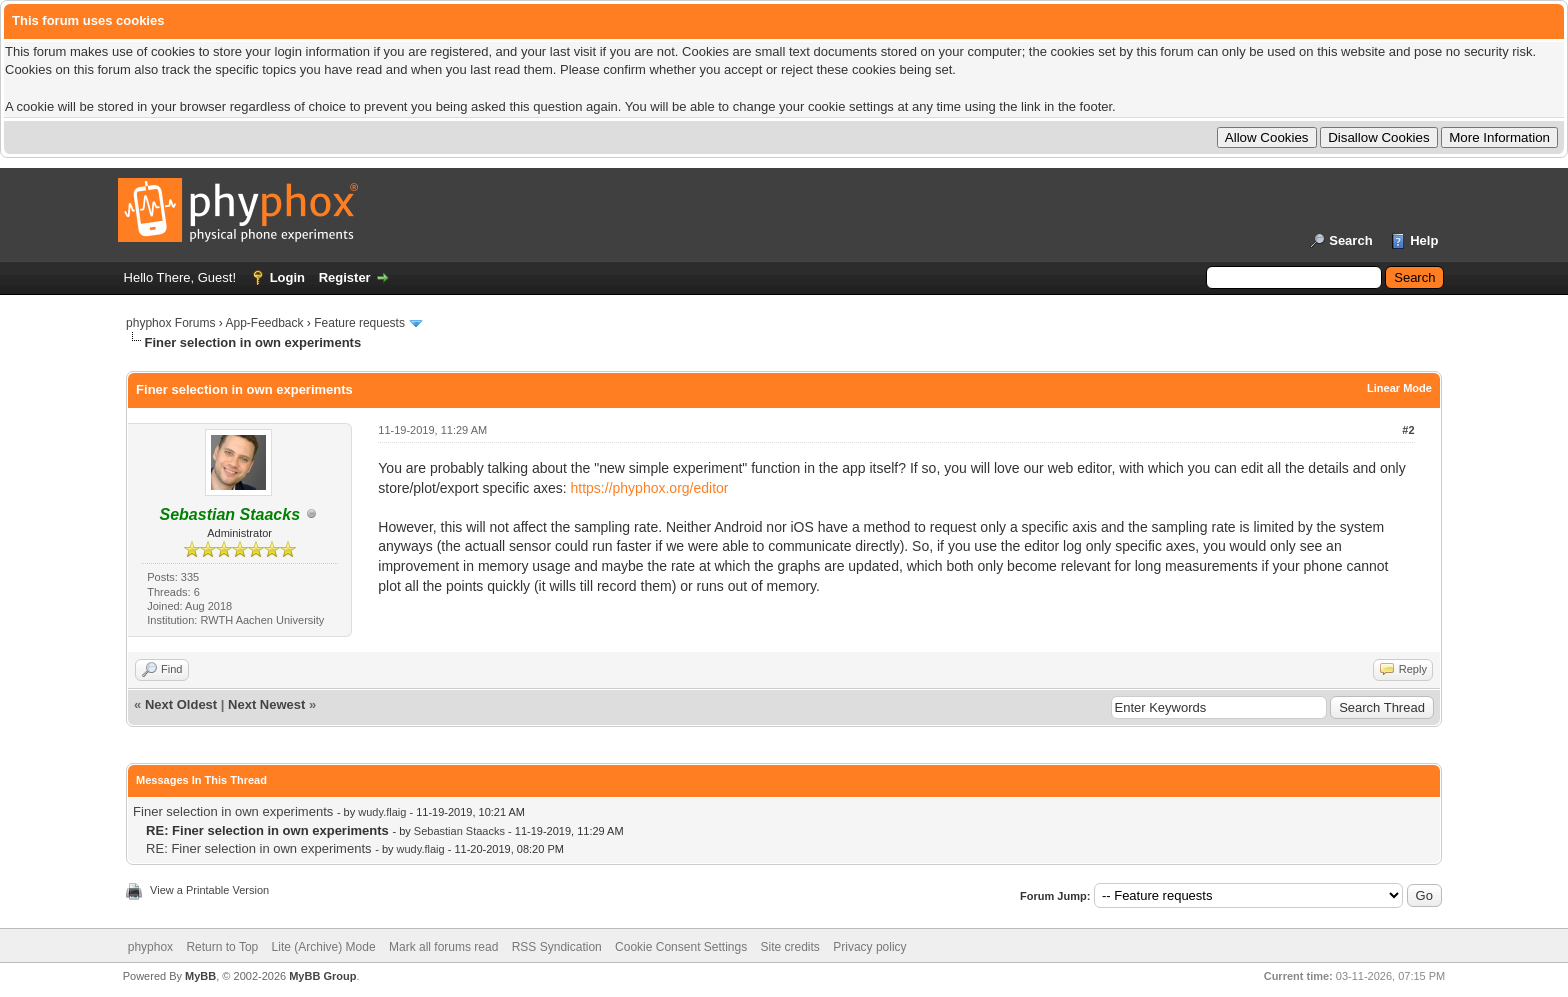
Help (1424, 240)
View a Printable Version (209, 890)
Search (1350, 240)
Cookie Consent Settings (681, 947)
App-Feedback (264, 323)
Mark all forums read (443, 947)
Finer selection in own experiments (233, 811)
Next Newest (266, 704)
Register (345, 277)
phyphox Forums (170, 323)
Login (287, 277)
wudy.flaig (382, 812)
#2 (1408, 430)
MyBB (200, 976)
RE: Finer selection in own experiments (258, 848)
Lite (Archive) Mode (324, 947)
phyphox (150, 947)
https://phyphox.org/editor (650, 488)
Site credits (790, 947)
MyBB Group (322, 976)
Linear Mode (1399, 388)
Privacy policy (869, 947)
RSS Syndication (557, 947)
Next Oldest (181, 704)
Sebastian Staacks (459, 831)
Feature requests (359, 323)
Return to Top (222, 947)
